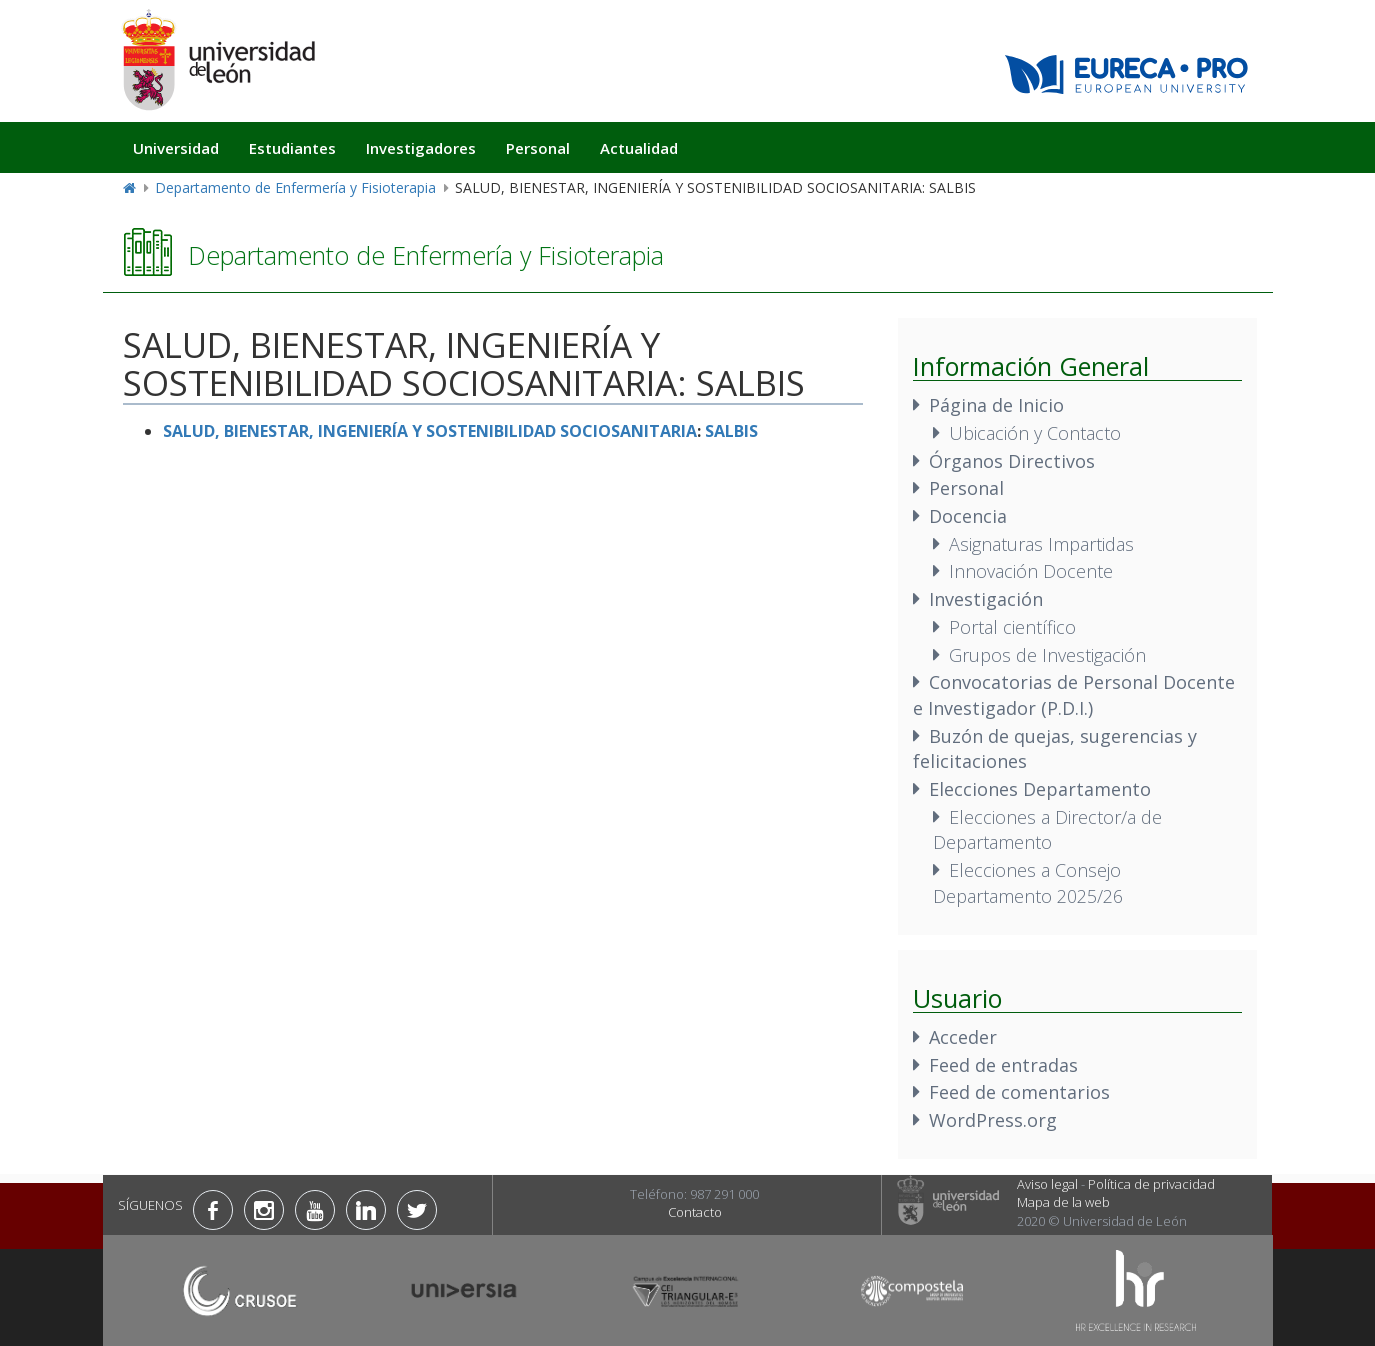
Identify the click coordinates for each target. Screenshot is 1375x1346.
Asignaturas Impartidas (1041, 544)
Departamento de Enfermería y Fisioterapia (295, 187)
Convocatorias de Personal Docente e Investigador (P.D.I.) (1074, 695)
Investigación (986, 599)
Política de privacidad (1151, 1184)
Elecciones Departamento (1040, 789)
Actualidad (639, 148)
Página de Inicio (996, 405)
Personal (538, 148)
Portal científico (1012, 627)
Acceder (963, 1037)
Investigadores (421, 148)
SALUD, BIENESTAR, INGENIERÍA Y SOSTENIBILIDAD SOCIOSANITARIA (430, 431)
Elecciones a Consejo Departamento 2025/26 (1028, 883)
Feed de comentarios (1019, 1092)
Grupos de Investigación (1047, 655)
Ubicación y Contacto (1035, 433)
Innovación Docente (1031, 571)
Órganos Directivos (1012, 461)
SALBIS (731, 431)
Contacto (695, 1212)
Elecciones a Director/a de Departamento (1047, 830)
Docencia (968, 516)
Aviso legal (1047, 1184)
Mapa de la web (1063, 1202)
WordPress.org (993, 1120)
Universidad (176, 148)
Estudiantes (292, 148)
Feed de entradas (1003, 1065)
